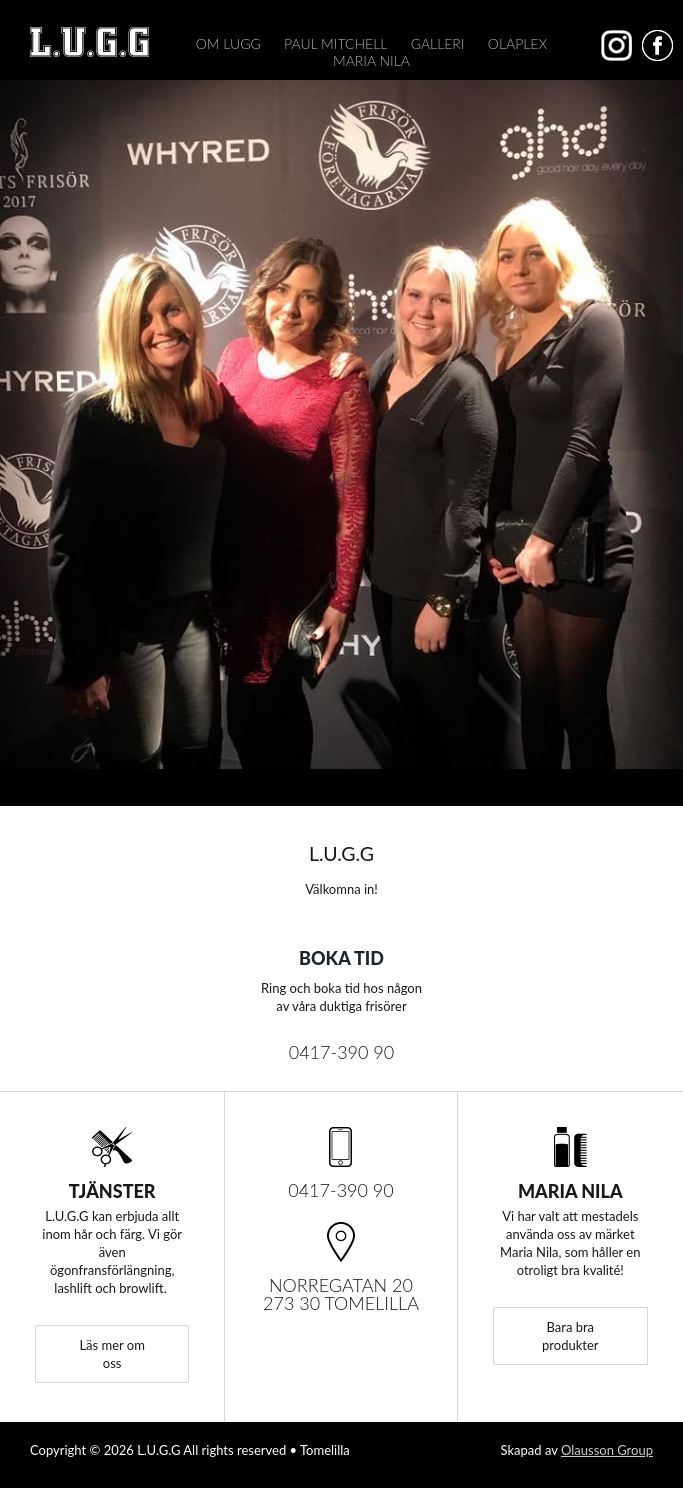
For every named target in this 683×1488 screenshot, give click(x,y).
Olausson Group (607, 1450)
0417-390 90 (342, 1052)
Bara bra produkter (570, 1336)
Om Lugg (228, 43)
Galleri (438, 43)
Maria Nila (371, 60)
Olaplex (517, 43)
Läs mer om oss (112, 1354)
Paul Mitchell (335, 43)
